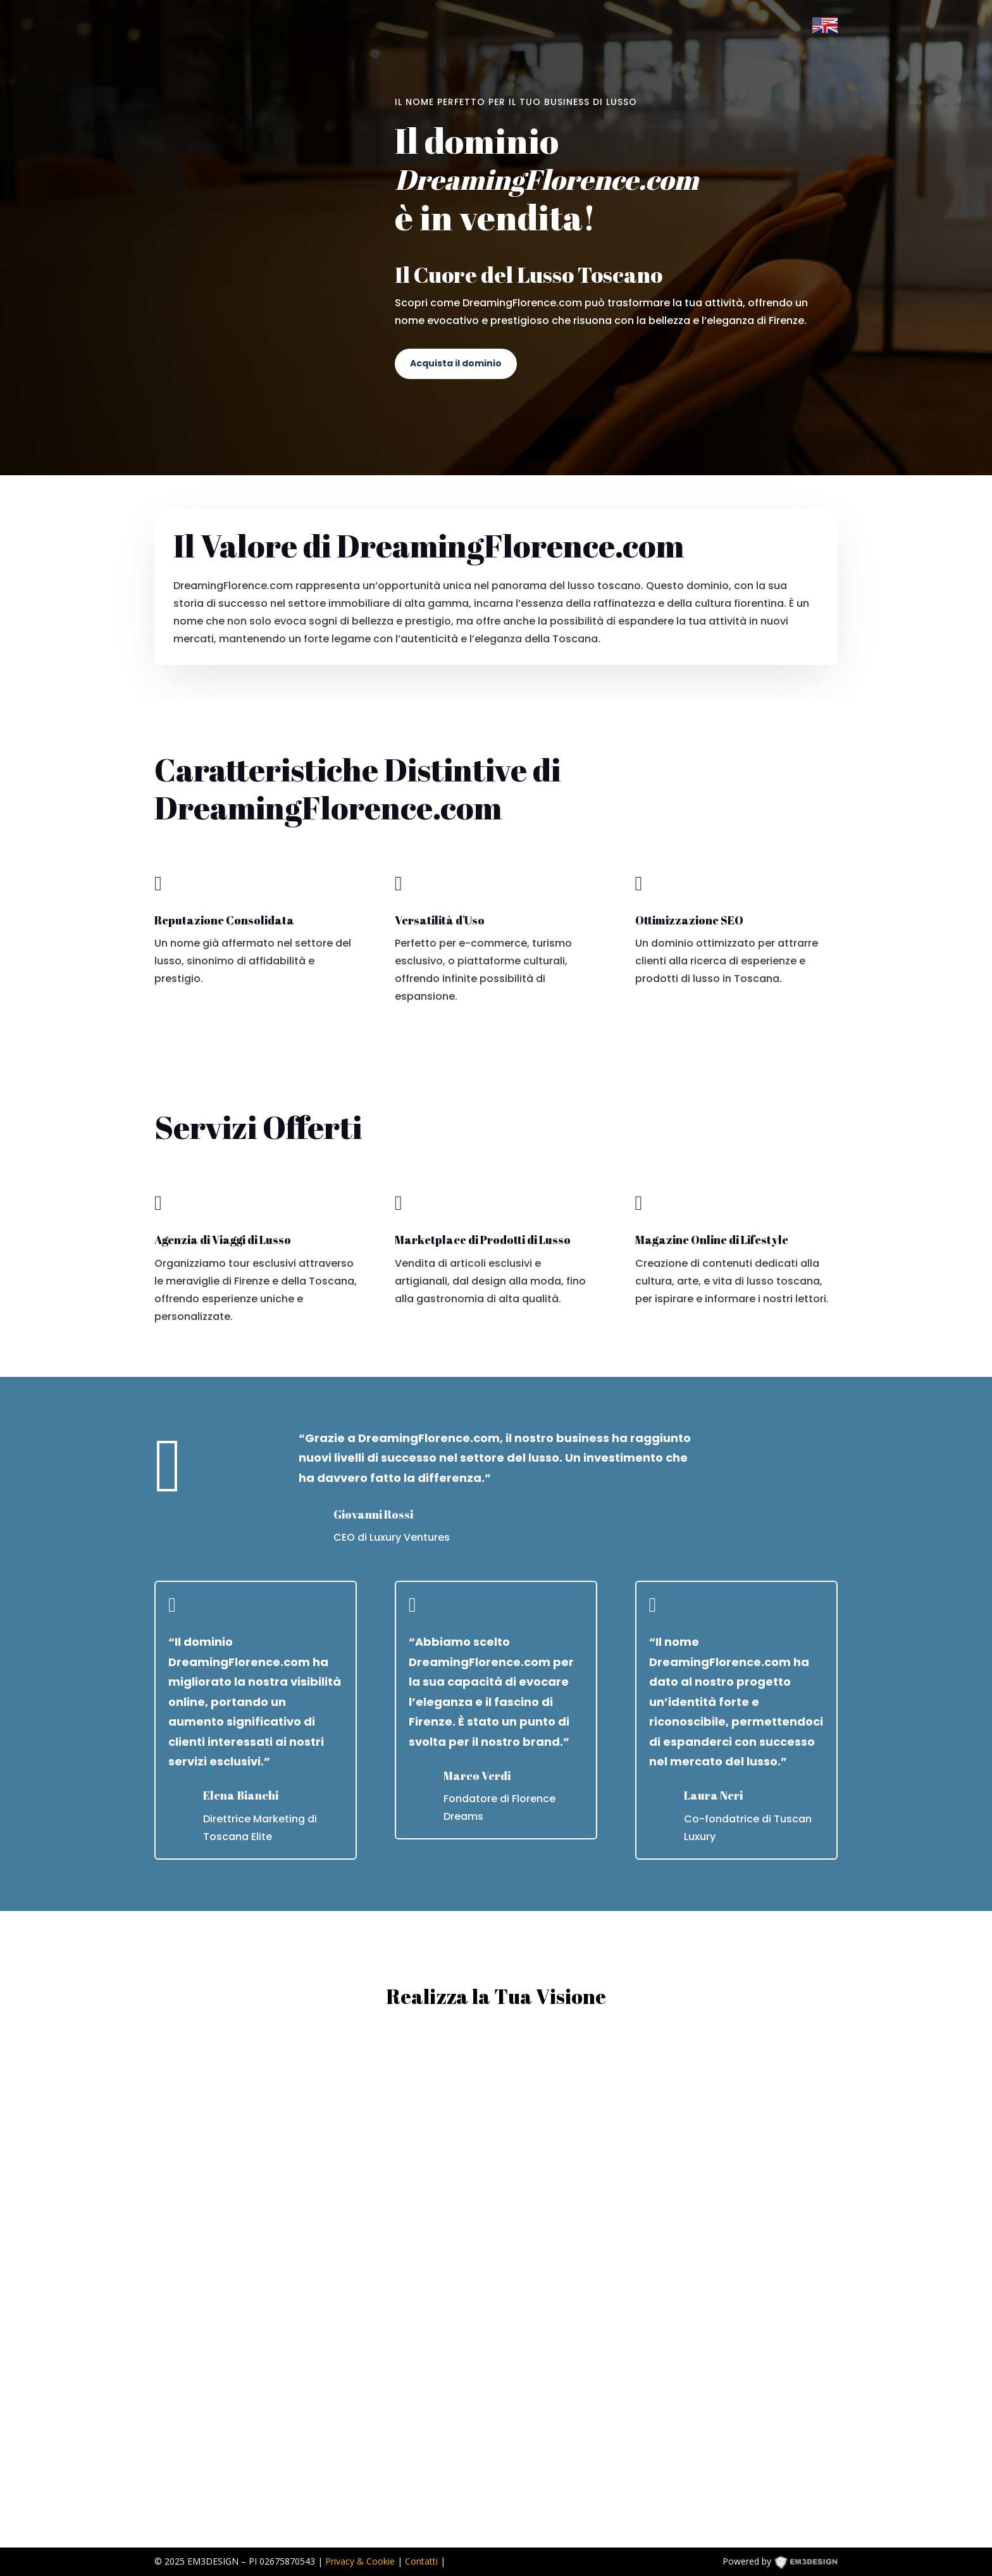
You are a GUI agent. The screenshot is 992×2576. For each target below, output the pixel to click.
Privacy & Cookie (360, 2561)
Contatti (421, 2561)
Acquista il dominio (456, 363)
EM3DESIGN (815, 2564)
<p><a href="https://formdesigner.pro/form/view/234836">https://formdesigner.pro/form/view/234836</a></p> (496, 2278)
